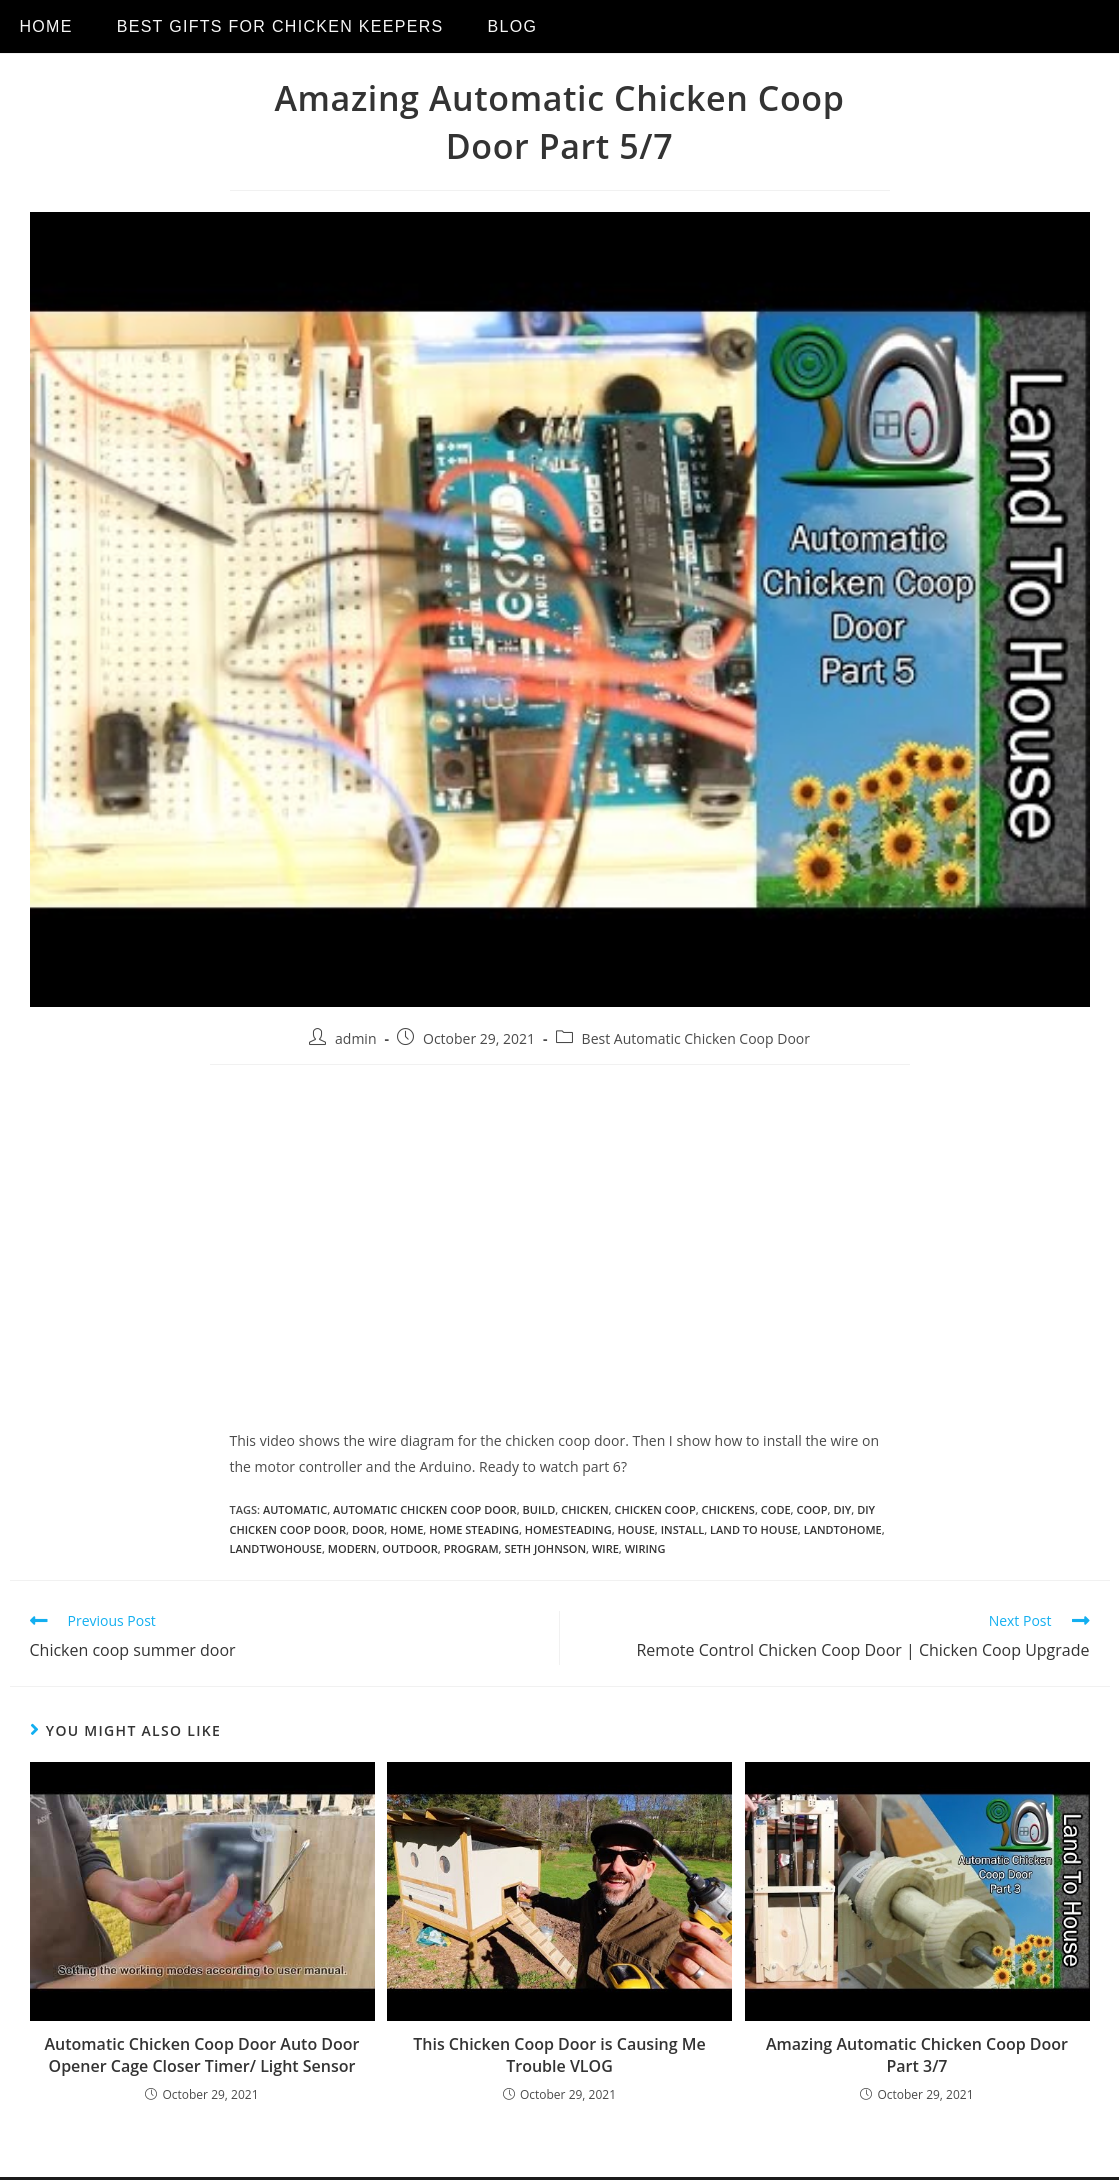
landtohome (843, 1529)
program (471, 1548)
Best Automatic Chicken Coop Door (696, 1038)
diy (842, 1509)
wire (605, 1548)
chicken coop (654, 1509)
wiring (645, 1548)
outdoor (409, 1548)
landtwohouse (276, 1548)
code (776, 1509)
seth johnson (545, 1548)
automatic (295, 1509)
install (682, 1529)
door (368, 1529)
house (636, 1529)
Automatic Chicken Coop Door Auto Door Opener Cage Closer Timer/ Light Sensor (202, 2055)
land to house (754, 1529)
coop (811, 1509)
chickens (728, 1509)
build (539, 1509)
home (406, 1529)
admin (355, 1038)
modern (352, 1548)
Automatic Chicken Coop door (425, 1509)
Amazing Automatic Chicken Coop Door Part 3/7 (917, 2055)
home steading (474, 1529)
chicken (584, 1509)
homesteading (568, 1529)
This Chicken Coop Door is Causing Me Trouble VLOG (559, 2055)
